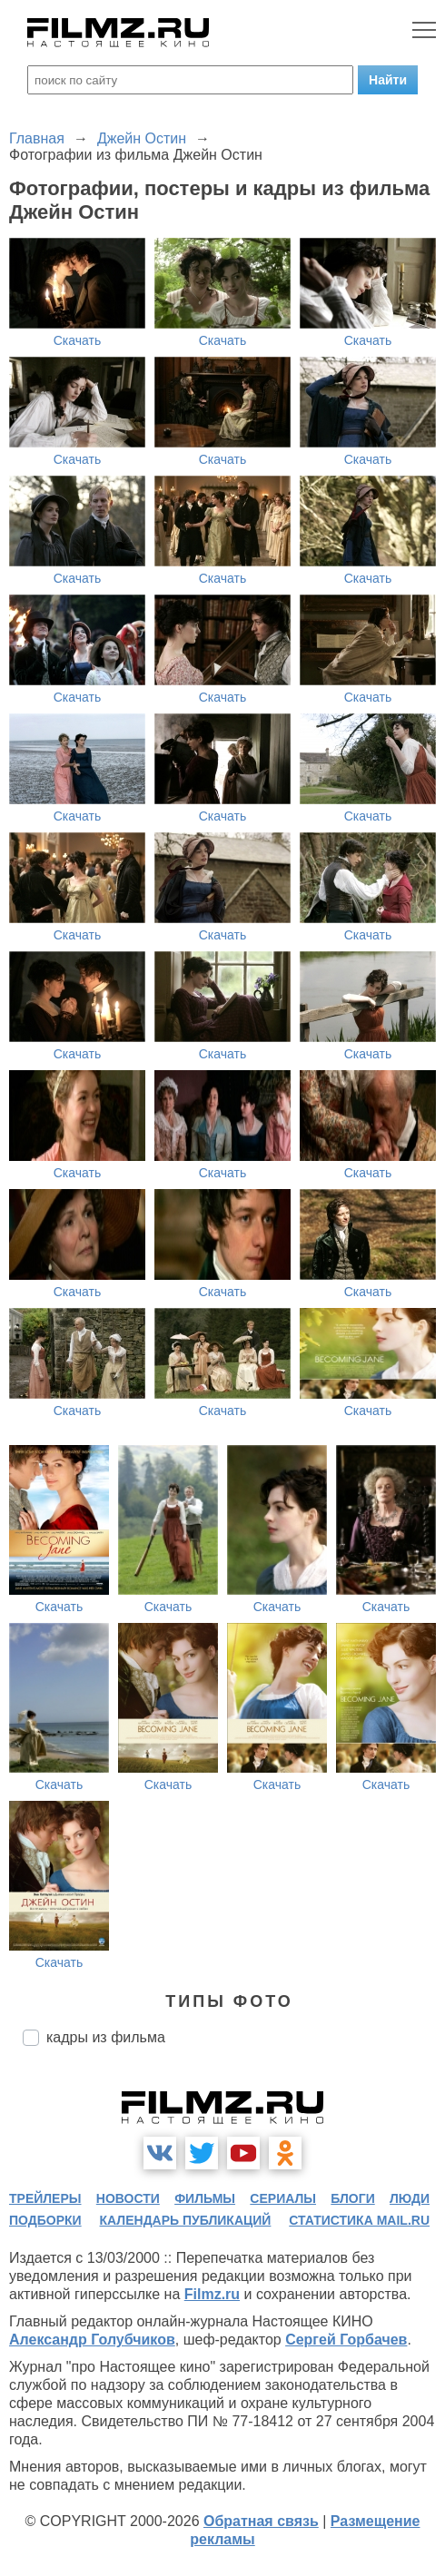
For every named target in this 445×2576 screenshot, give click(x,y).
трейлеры (45, 2198)
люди (410, 2198)
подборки (45, 2220)
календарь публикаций (186, 2220)
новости (128, 2198)
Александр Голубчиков (92, 2339)
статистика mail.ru (359, 2220)
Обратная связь (261, 2521)
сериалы (283, 2198)
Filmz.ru (212, 2294)
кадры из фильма (105, 2037)
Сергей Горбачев (346, 2339)
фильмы (204, 2198)
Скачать (78, 340)
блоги (352, 2198)
